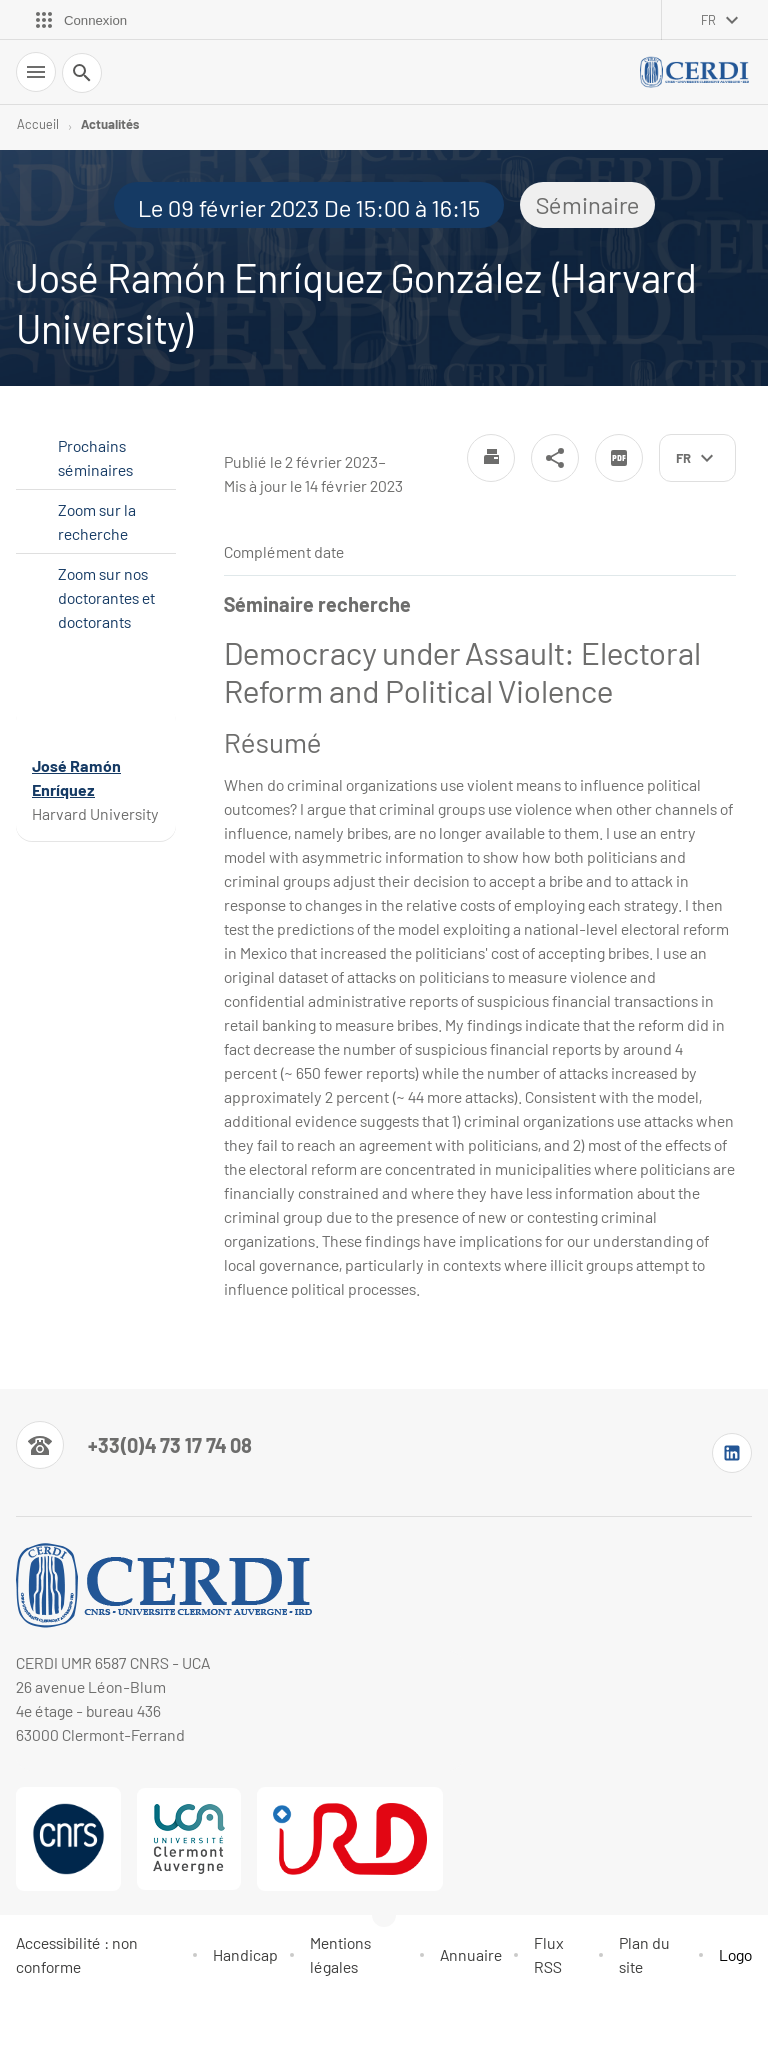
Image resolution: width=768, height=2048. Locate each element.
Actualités (110, 124)
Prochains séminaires (95, 457)
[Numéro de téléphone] (134, 1445)
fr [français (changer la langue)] (708, 20)
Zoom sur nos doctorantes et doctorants (106, 597)
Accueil (38, 124)
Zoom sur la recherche (97, 521)
